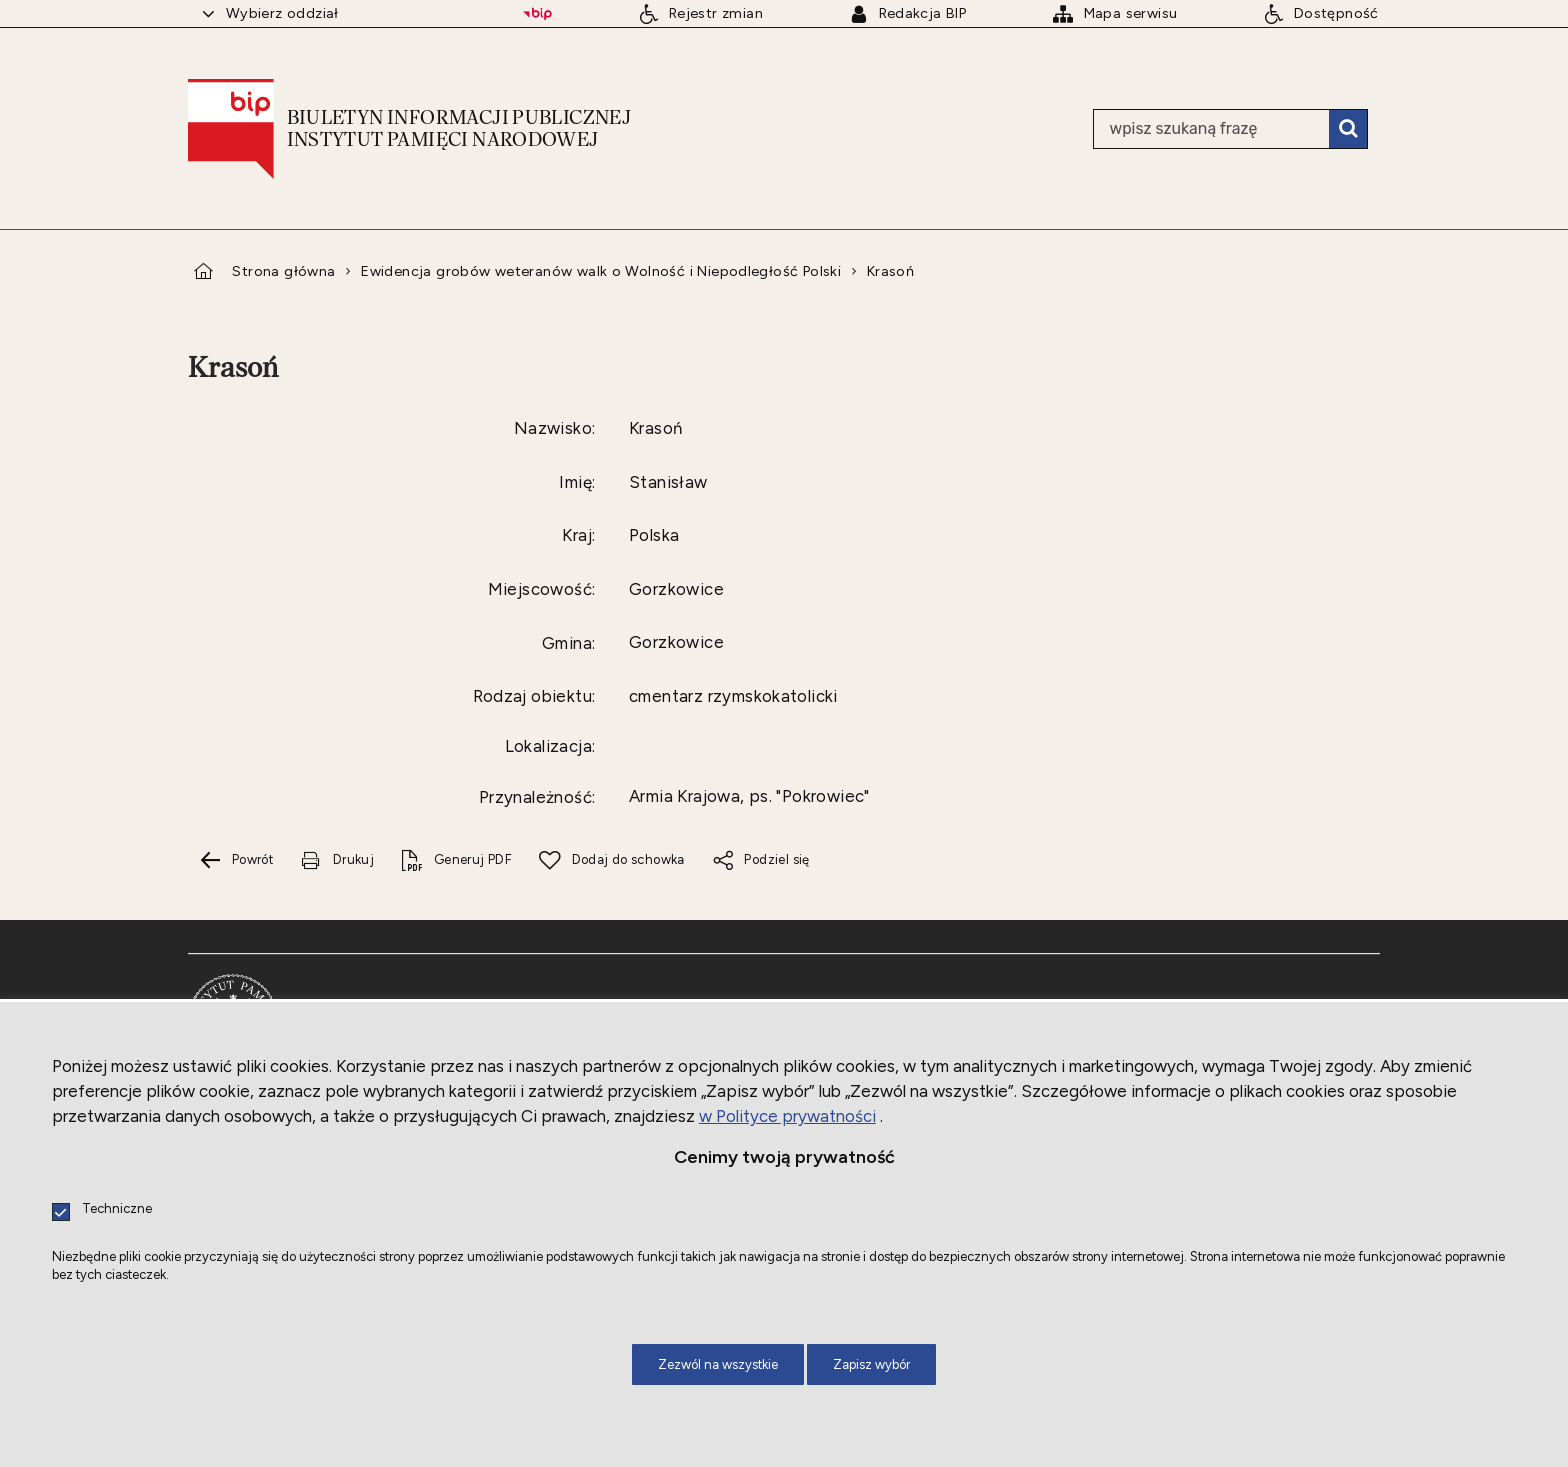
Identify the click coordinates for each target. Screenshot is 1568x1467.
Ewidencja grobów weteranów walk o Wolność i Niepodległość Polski (601, 271)
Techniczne (117, 1209)
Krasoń (890, 271)
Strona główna (283, 271)
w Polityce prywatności (787, 1116)
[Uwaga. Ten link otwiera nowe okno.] (337, 860)
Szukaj (1348, 129)
